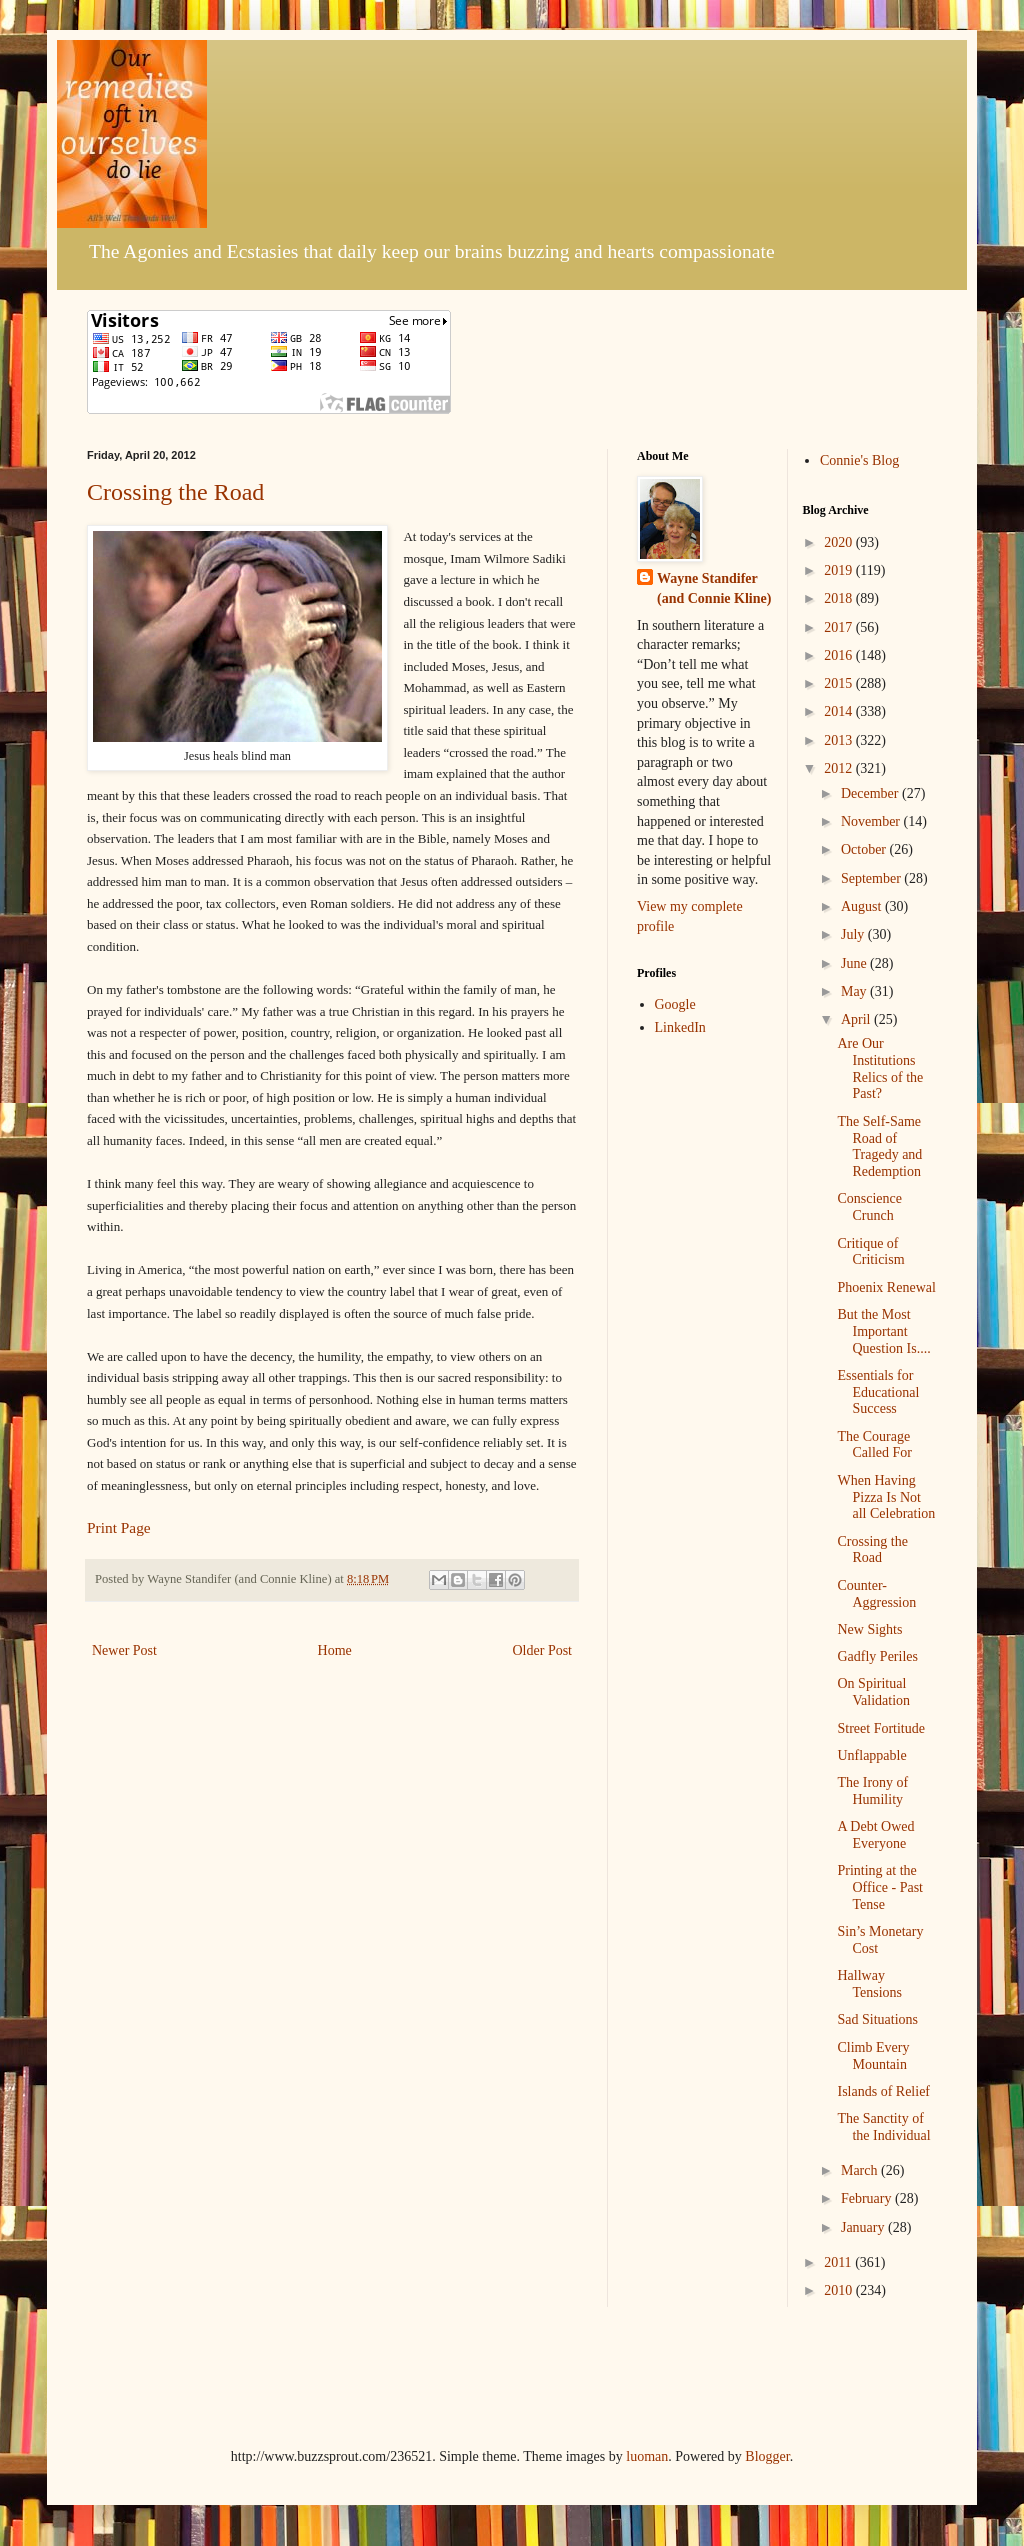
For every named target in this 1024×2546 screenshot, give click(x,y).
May (855, 991)
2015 (840, 683)
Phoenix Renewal (886, 1287)
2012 (840, 768)
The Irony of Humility (872, 1791)
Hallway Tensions (869, 1984)
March (861, 2170)
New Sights (869, 1629)
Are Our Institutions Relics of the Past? (880, 1068)
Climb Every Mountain (873, 2056)
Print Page (119, 1527)
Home (335, 1650)
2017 (840, 627)
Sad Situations (877, 2019)
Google (675, 1004)
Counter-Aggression (876, 1594)
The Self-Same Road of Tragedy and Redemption (879, 1146)
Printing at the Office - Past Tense (880, 1887)
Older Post (543, 1650)
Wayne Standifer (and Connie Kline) (714, 588)
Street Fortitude (881, 1728)
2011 (839, 2262)
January (864, 2227)
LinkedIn (680, 1027)
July (854, 934)
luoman (647, 2456)
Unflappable (871, 1755)
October (865, 849)
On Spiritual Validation (873, 1692)
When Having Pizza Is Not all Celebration (886, 1497)
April (857, 1019)
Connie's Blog (859, 460)
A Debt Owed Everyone (875, 1835)
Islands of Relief (883, 2091)
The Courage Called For (874, 1445)
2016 (840, 655)
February (868, 2198)
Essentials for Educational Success (878, 1392)
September (872, 878)
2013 (840, 740)
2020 (840, 542)
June (855, 963)
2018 (840, 598)
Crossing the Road (175, 492)
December (871, 793)
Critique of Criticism (870, 1252)
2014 (840, 711)
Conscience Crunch (869, 1207)
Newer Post (124, 1650)
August (863, 906)
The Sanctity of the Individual (883, 2127)
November (872, 821)
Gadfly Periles (877, 1656)
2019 (840, 570)
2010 (840, 2290)
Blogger (767, 2456)
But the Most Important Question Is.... (883, 1331)
